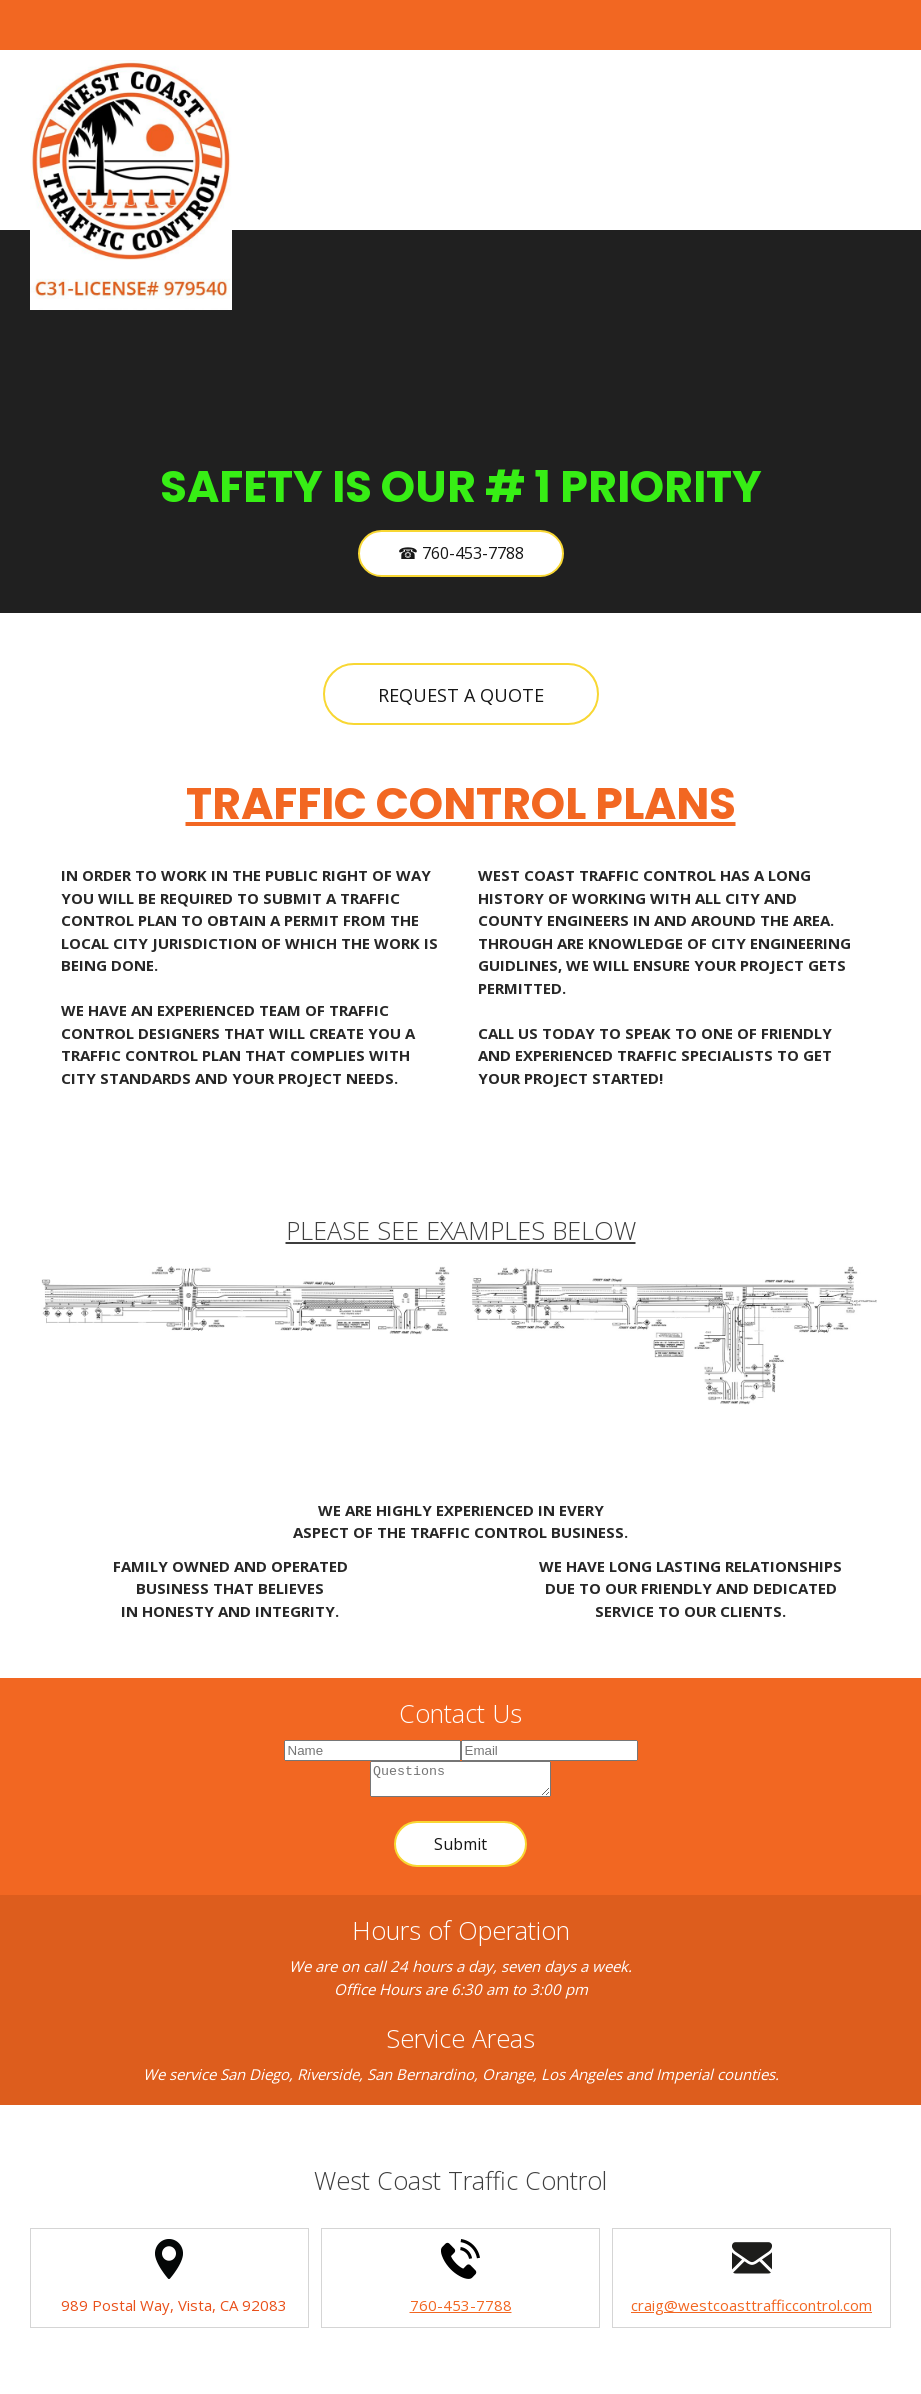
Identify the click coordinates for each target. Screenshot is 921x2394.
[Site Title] (131, 185)
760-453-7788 (461, 2311)
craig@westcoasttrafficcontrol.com (751, 2311)
